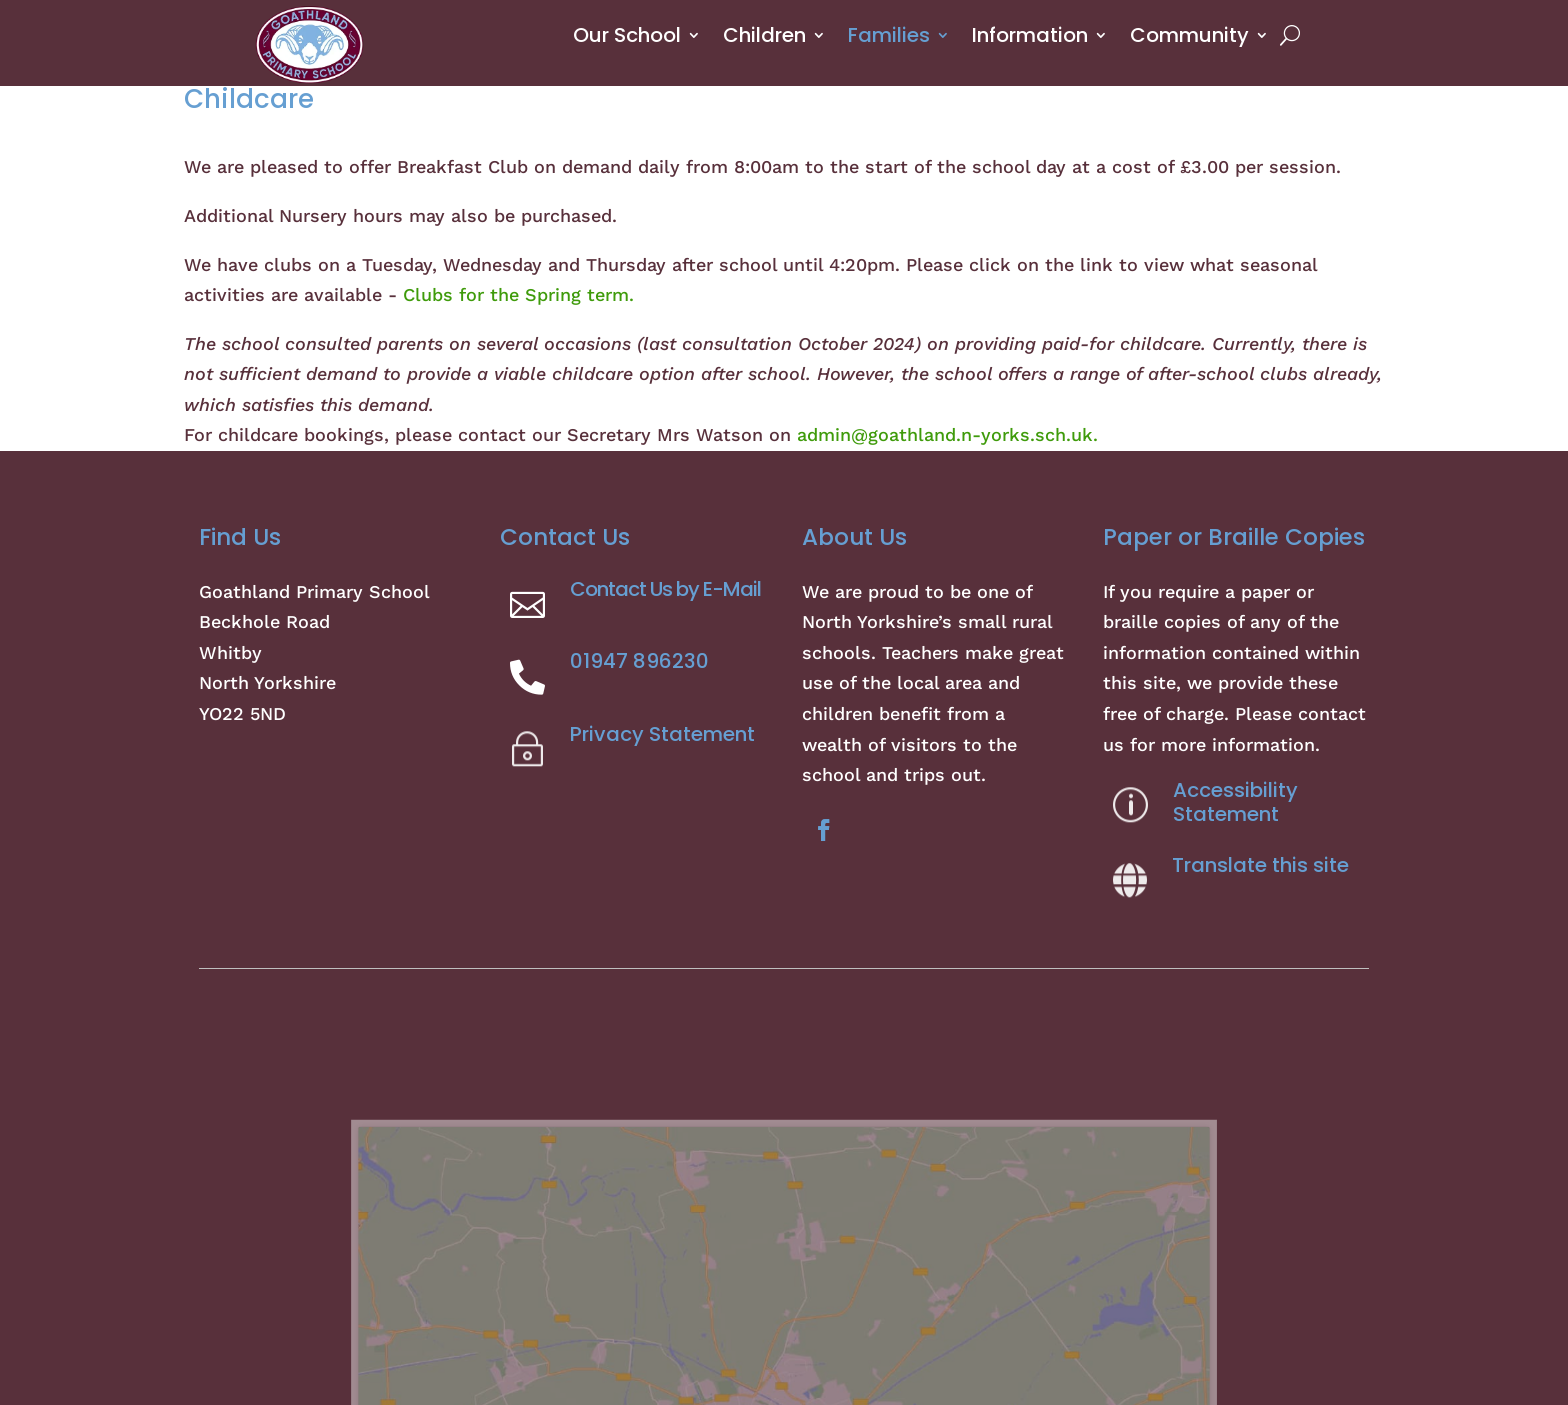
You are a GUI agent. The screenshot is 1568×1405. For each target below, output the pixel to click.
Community (1189, 35)
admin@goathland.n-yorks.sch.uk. (947, 434)
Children (764, 35)
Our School (627, 35)
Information (1030, 35)
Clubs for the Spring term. (518, 294)
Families (889, 35)
